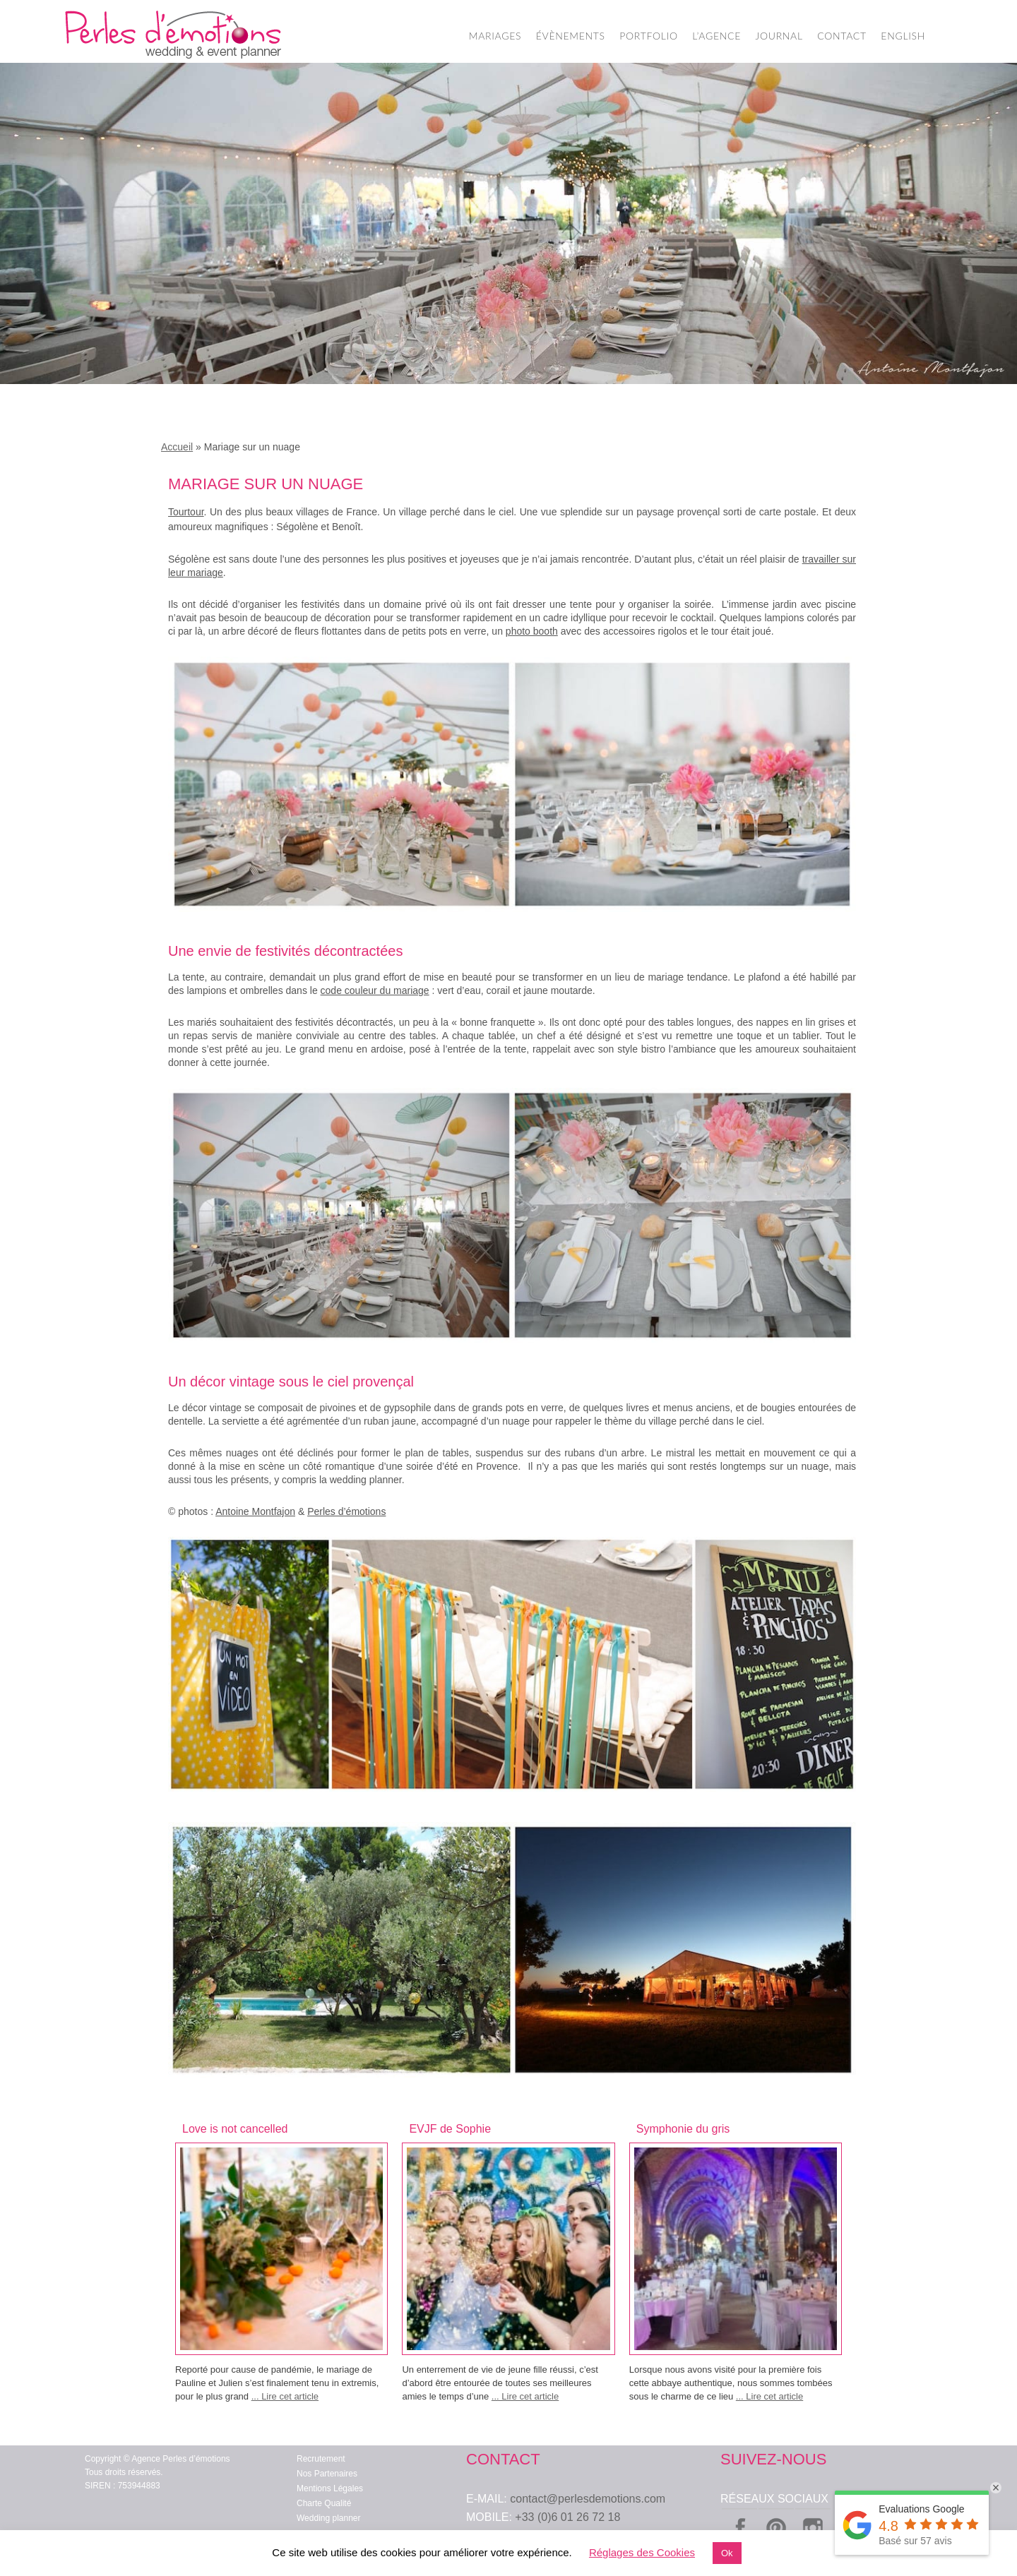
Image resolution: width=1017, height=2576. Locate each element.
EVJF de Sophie (450, 2129)
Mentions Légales (330, 2488)
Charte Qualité (324, 2503)
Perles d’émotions (346, 1511)
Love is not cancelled (234, 2129)
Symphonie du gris (683, 2129)
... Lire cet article (285, 2396)
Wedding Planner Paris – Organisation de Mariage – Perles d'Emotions (173, 35)
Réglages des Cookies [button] (642, 2552)
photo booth (532, 631)
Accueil (177, 447)
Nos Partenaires (327, 2474)
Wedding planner (329, 2518)
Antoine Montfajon (255, 1511)
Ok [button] (727, 2553)
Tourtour (186, 511)
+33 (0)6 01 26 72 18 (567, 2517)
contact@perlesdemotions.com (587, 2499)
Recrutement (321, 2459)
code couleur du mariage (375, 990)
